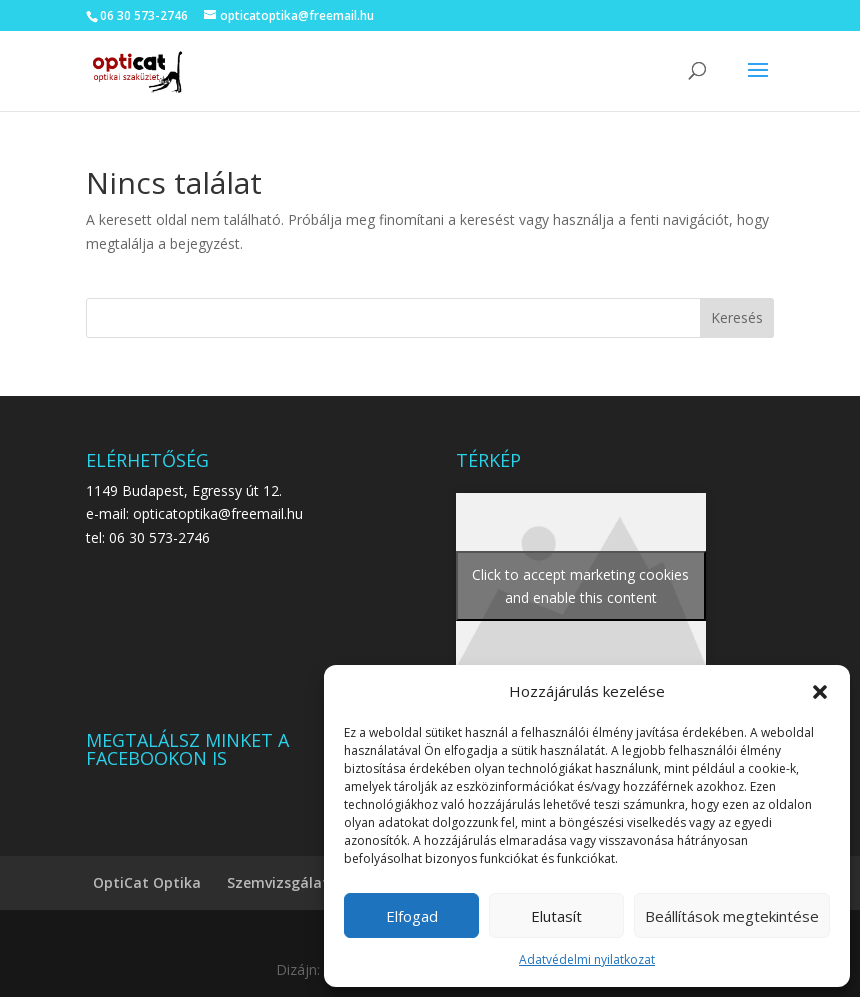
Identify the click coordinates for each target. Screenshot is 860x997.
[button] (820, 692)
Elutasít (556, 916)
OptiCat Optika (147, 882)
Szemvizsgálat (278, 882)
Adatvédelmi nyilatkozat (587, 959)
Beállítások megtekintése (732, 916)
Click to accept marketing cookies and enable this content (580, 586)
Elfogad (412, 916)
